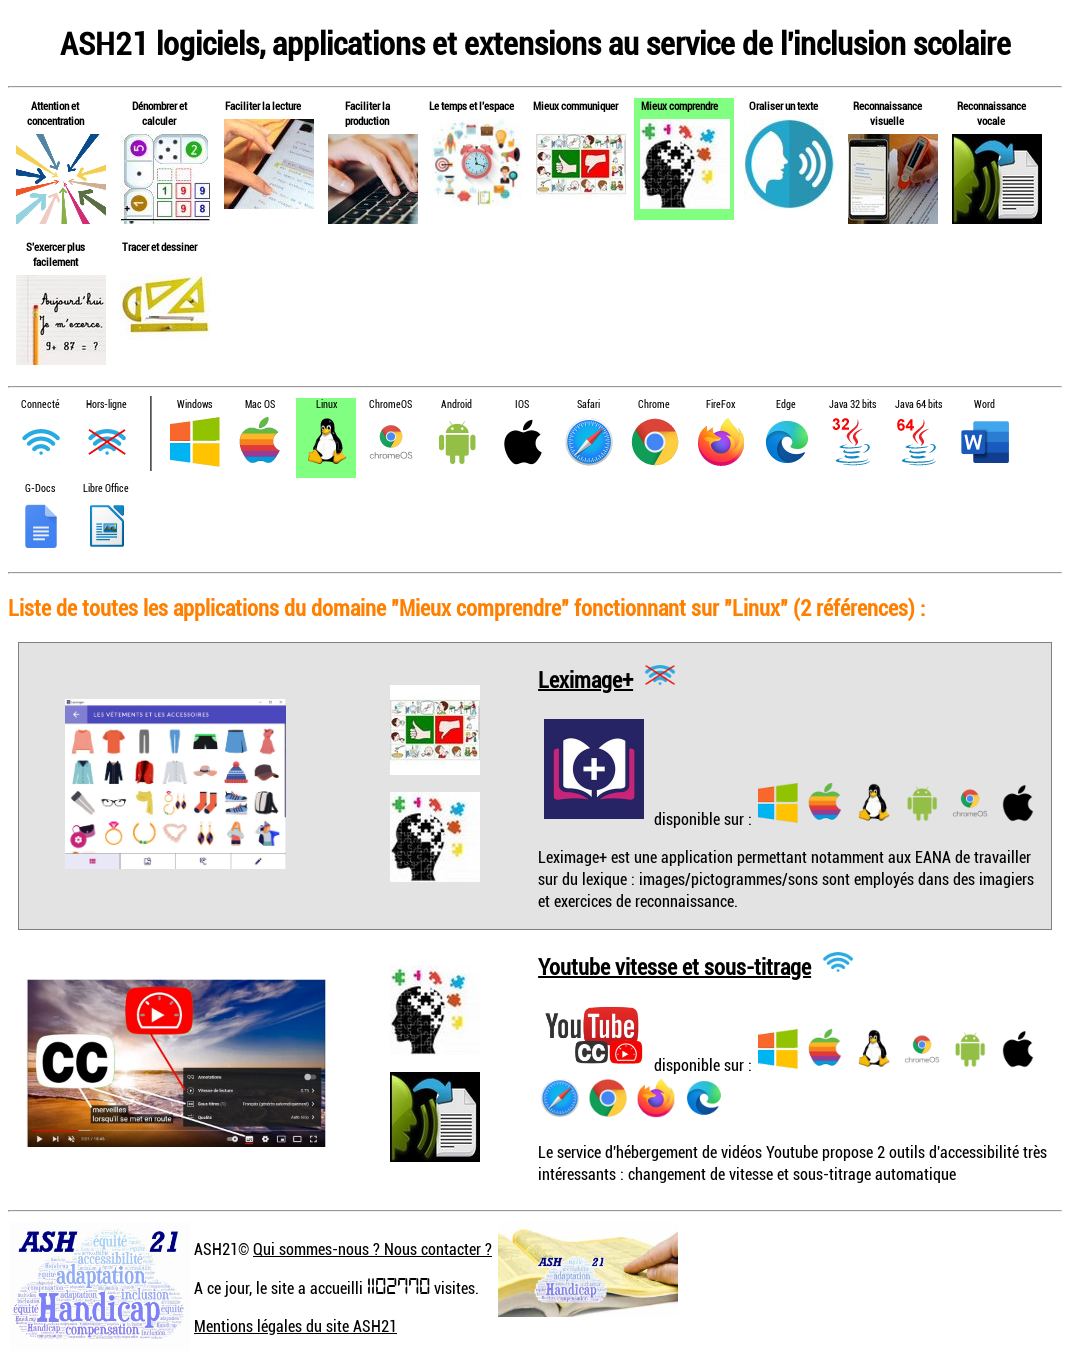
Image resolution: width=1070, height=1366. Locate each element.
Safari (588, 404)
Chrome (654, 404)
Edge (786, 404)
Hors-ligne (106, 404)
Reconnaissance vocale (991, 113)
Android (456, 404)
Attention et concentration (55, 113)
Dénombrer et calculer (159, 113)
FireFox (720, 404)
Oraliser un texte (783, 105)
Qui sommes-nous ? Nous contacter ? (372, 1249)
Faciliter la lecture (263, 105)
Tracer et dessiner (159, 246)
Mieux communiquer (575, 105)
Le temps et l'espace (471, 105)
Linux (326, 404)
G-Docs (40, 488)
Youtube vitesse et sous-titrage (674, 965)
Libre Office (106, 488)
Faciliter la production (367, 113)
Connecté (40, 404)
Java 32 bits (852, 404)
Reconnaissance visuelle (887, 113)
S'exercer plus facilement (55, 254)
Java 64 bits (918, 404)
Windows (194, 404)
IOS (522, 404)
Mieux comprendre (679, 105)
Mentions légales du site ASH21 (295, 1326)
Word (984, 404)
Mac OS (260, 404)
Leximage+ (585, 678)
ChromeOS (390, 404)
